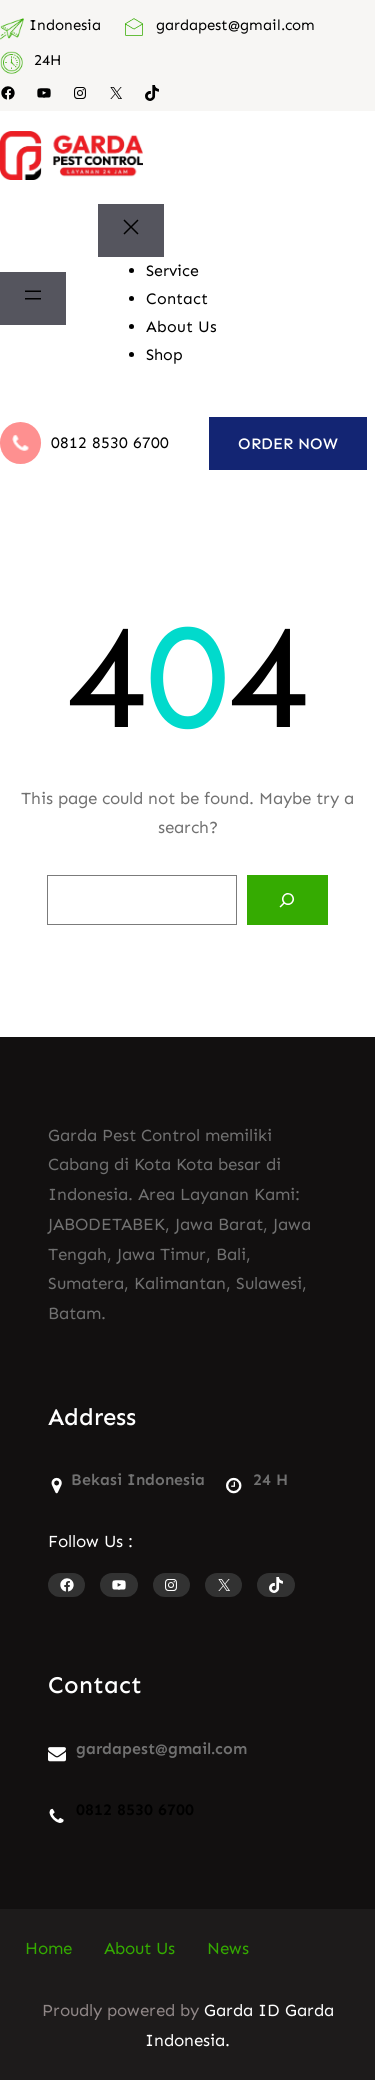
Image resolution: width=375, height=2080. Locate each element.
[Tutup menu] (131, 230)
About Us (139, 1948)
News (228, 1948)
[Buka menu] (33, 298)
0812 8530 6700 (110, 442)
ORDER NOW (288, 443)
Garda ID (242, 2010)
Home (48, 1948)
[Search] (288, 900)
